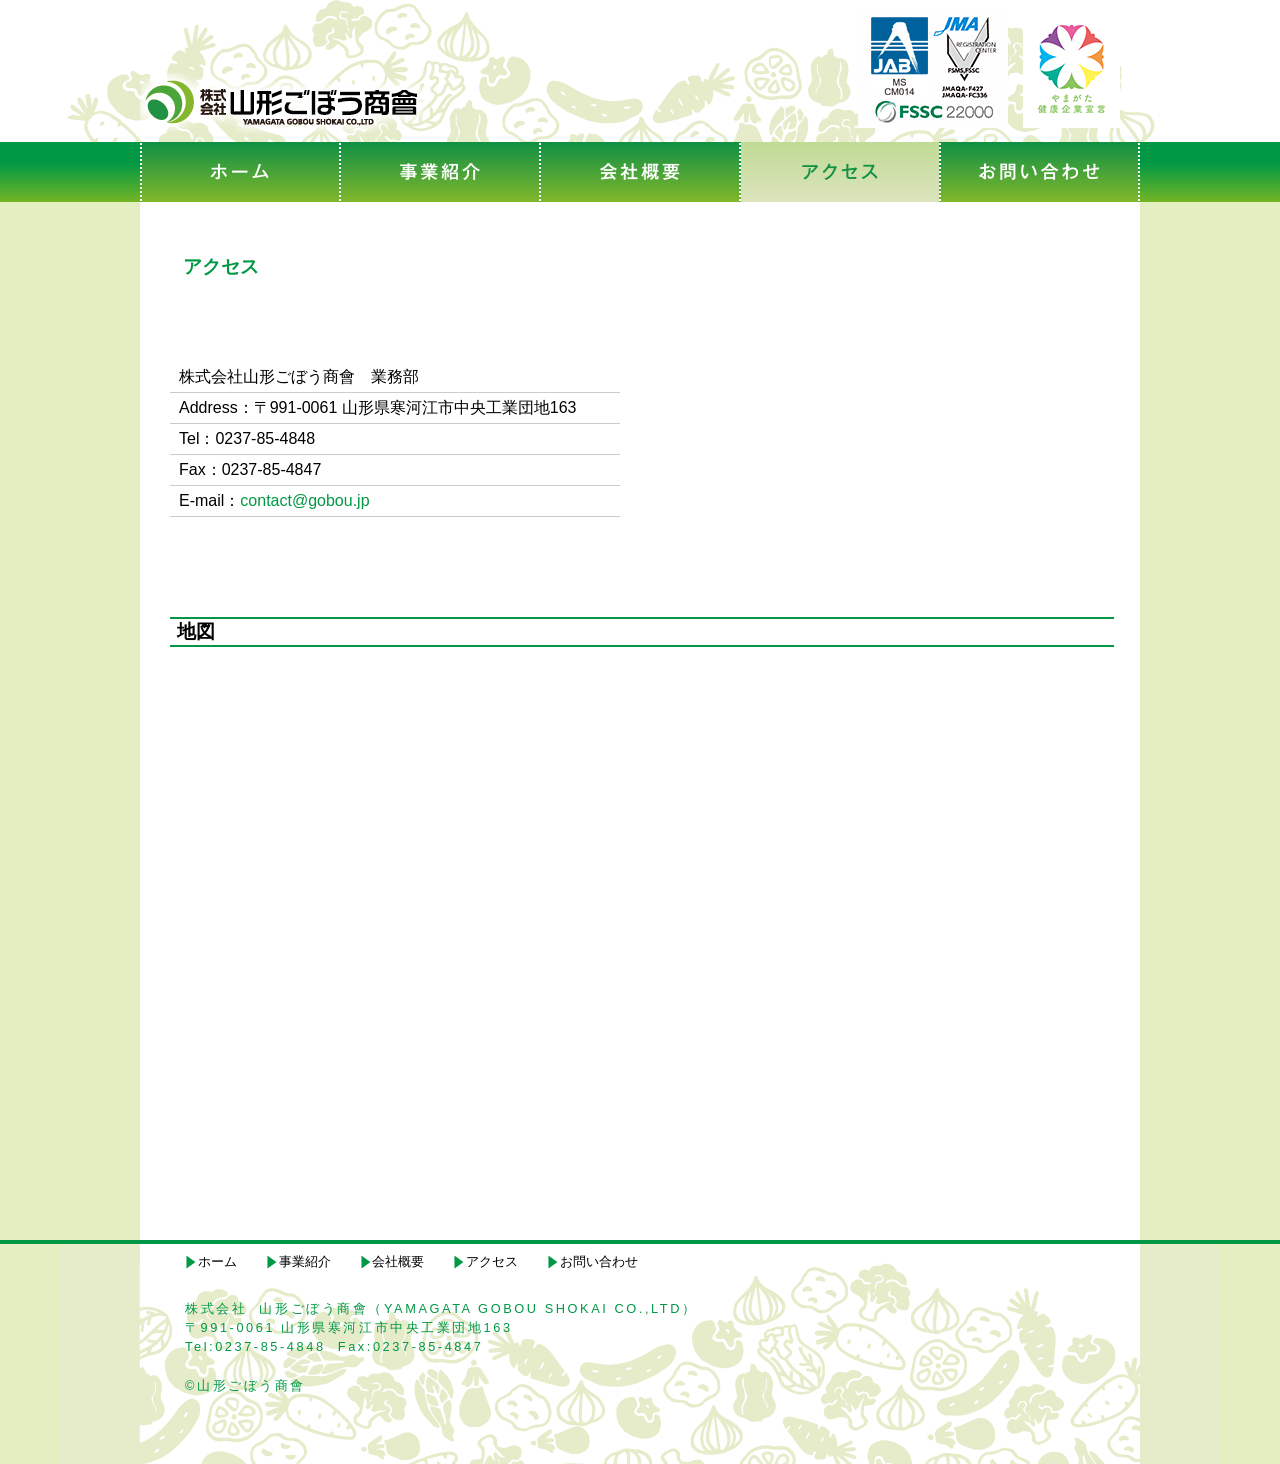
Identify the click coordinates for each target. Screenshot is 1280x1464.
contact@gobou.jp (304, 500)
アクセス (492, 1261)
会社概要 (398, 1261)
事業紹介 (305, 1261)
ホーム (217, 1261)
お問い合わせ (599, 1261)
